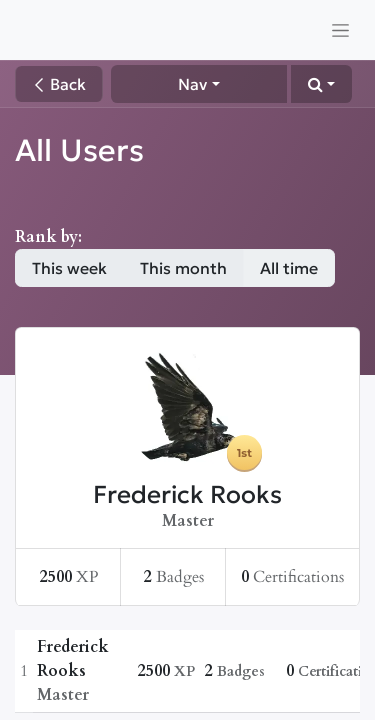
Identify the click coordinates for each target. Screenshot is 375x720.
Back (59, 84)
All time (289, 268)
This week (69, 268)
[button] (321, 84)
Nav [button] (192, 84)
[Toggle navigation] (340, 30)
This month (183, 268)
